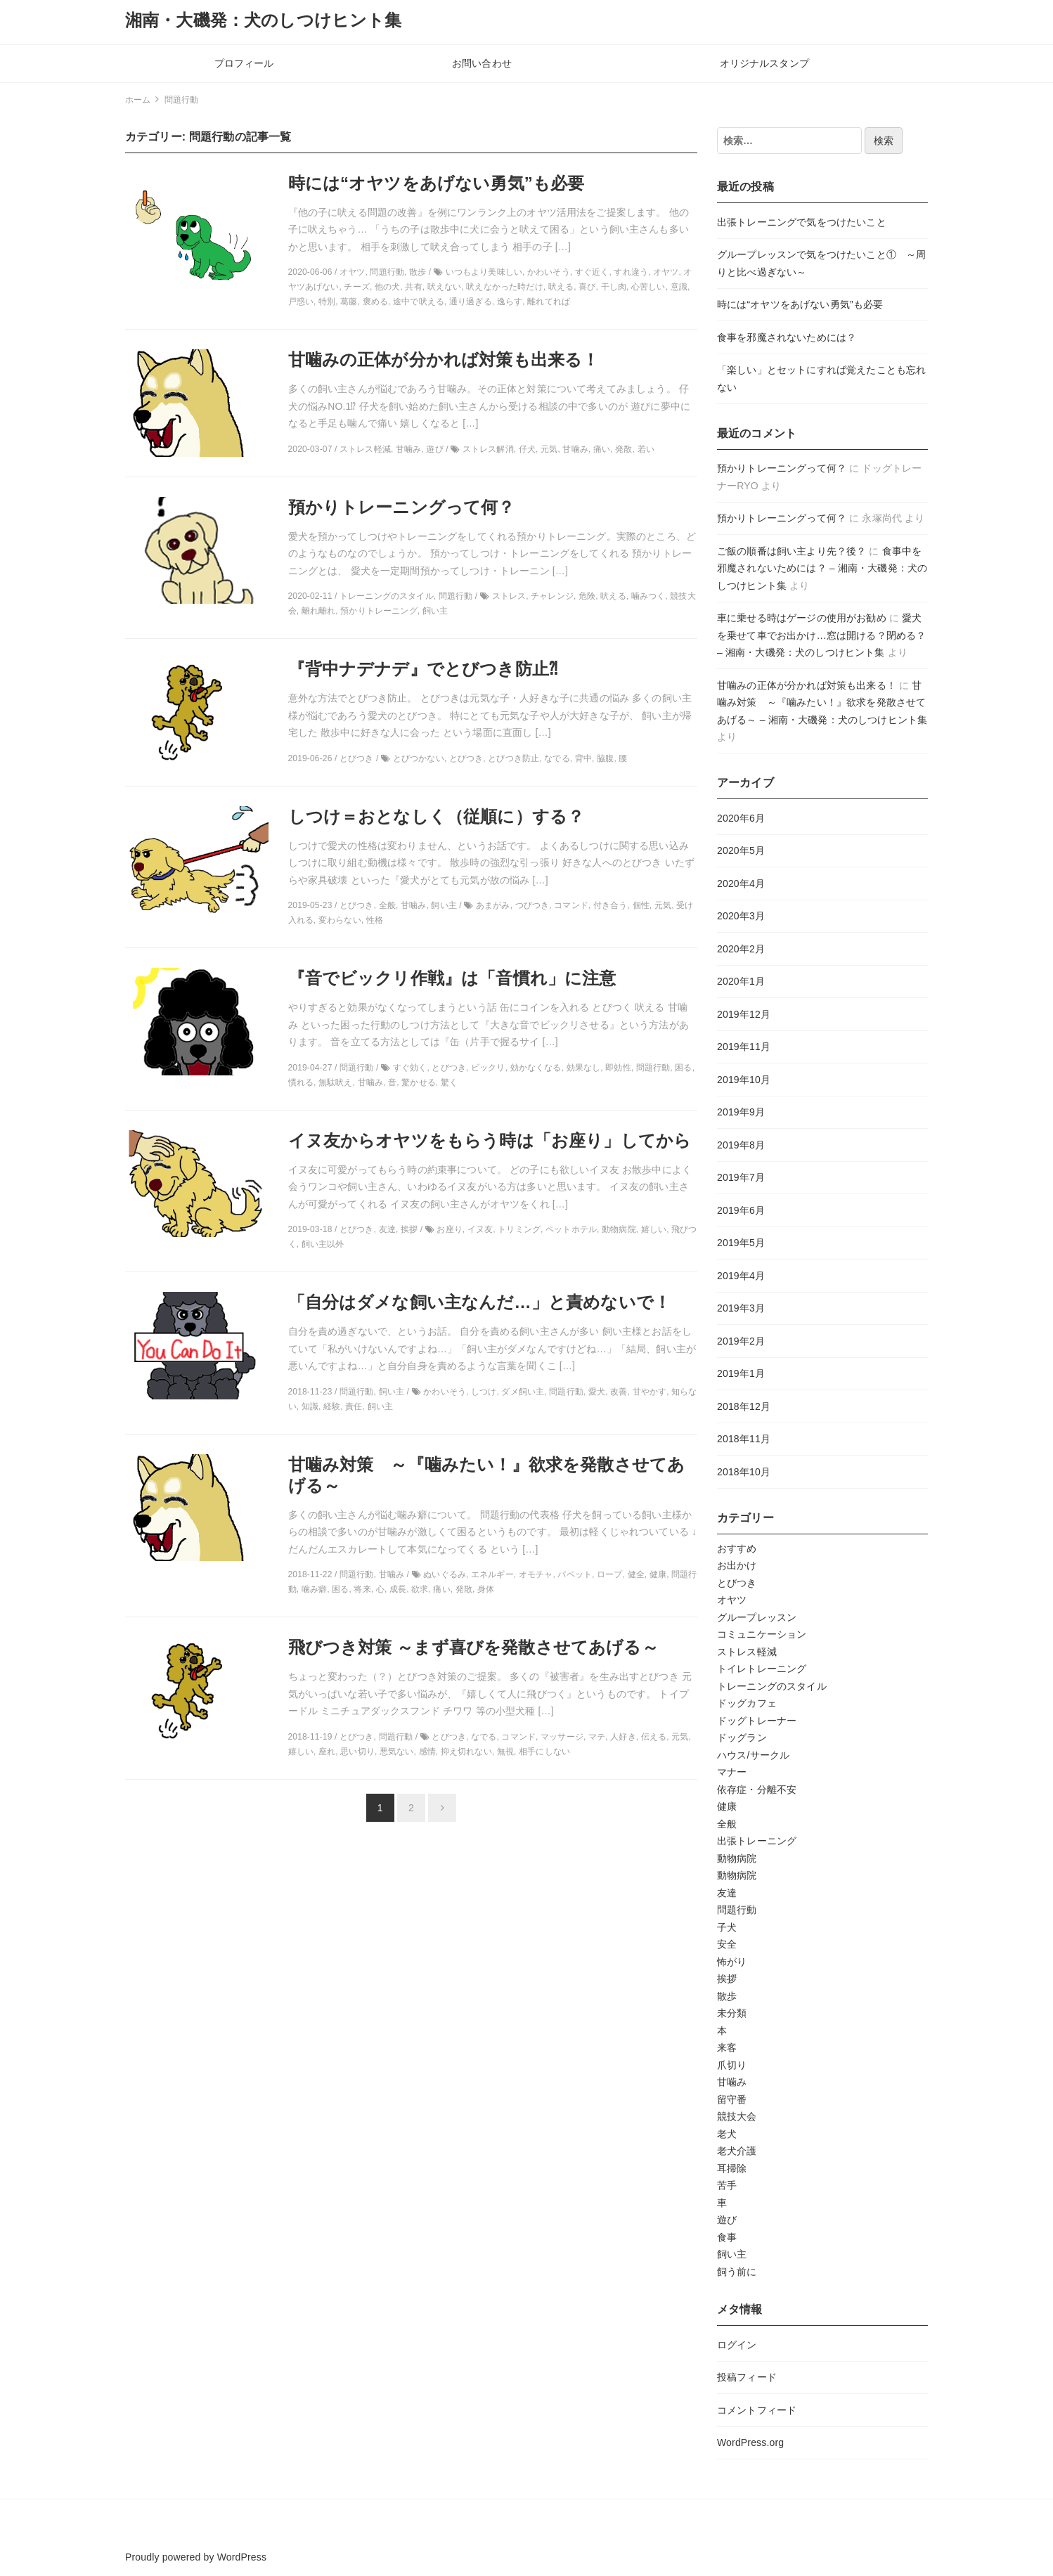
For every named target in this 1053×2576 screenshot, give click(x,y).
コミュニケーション (761, 1634)
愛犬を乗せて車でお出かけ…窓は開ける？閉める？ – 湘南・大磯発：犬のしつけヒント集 (821, 635)
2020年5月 (741, 850)
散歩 (727, 1996)
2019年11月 (743, 1046)
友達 (727, 1892)
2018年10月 (743, 1471)
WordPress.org (750, 2442)
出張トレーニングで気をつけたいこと (801, 222)
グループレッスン (756, 1617)
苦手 (727, 2185)
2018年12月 (743, 1406)
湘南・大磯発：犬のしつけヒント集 (263, 20)
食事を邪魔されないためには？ (786, 337)
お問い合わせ (482, 63)
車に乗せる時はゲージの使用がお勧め (801, 617)
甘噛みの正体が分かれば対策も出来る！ (806, 685)
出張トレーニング (756, 1840)
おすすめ (737, 1548)
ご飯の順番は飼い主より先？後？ (791, 551)
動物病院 (737, 1858)
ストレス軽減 (747, 1651)
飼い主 (732, 2254)
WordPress (241, 2557)
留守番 (732, 2099)
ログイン (737, 2344)
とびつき (737, 1582)
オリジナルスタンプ (764, 63)
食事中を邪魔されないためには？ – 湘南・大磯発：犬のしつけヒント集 (822, 568)
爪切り (732, 2065)
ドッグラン (742, 1737)
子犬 (727, 1927)
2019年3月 (741, 1308)
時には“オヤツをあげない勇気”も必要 (800, 304)
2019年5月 (741, 1242)
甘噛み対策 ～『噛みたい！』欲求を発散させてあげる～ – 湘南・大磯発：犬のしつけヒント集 (822, 702)
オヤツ (732, 1599)
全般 (727, 1824)
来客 (727, 2047)
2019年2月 (741, 1341)
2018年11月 (743, 1438)
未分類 (732, 2013)
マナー (732, 1772)
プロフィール (244, 63)
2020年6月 (741, 818)
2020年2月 (741, 948)
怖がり (732, 1961)
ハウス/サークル (753, 1755)
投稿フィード (747, 2377)
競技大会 (737, 2116)
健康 (727, 1806)
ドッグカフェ (747, 1703)
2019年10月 (743, 1079)
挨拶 (727, 1978)
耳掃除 (732, 2168)
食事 (727, 2237)
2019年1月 (741, 1373)
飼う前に (737, 2271)
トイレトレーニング (761, 1668)
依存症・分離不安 (756, 1789)
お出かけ (737, 1565)
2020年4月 (741, 883)
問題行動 (737, 1909)
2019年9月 (741, 1112)
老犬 (727, 2134)
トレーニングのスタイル (772, 1686)
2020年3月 (741, 915)
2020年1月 (741, 981)
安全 (727, 1944)
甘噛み (732, 2082)
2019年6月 (741, 1210)
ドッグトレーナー (756, 1720)
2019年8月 (741, 1145)
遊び (727, 2219)
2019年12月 (743, 1014)
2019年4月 (741, 1275)
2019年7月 (741, 1177)
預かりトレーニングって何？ (781, 468)
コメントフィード (756, 2410)
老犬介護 (737, 2150)
